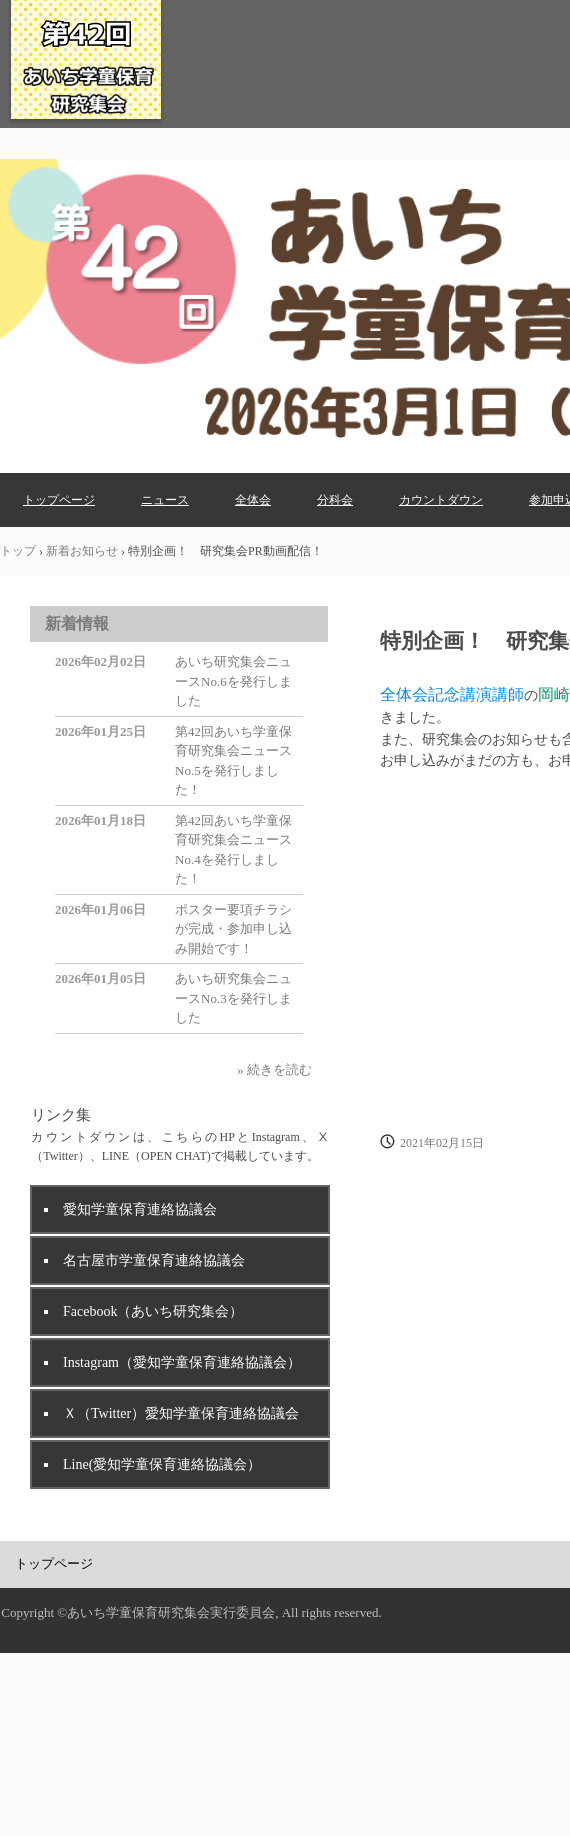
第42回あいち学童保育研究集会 (86, 119)
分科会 (335, 500)
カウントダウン (441, 500)
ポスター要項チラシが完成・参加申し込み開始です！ (233, 929)
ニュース (165, 500)
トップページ (59, 500)
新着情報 (77, 623)
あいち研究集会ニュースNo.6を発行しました (233, 681)
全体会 (253, 500)
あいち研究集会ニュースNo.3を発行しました (233, 998)
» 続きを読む (274, 1069)
